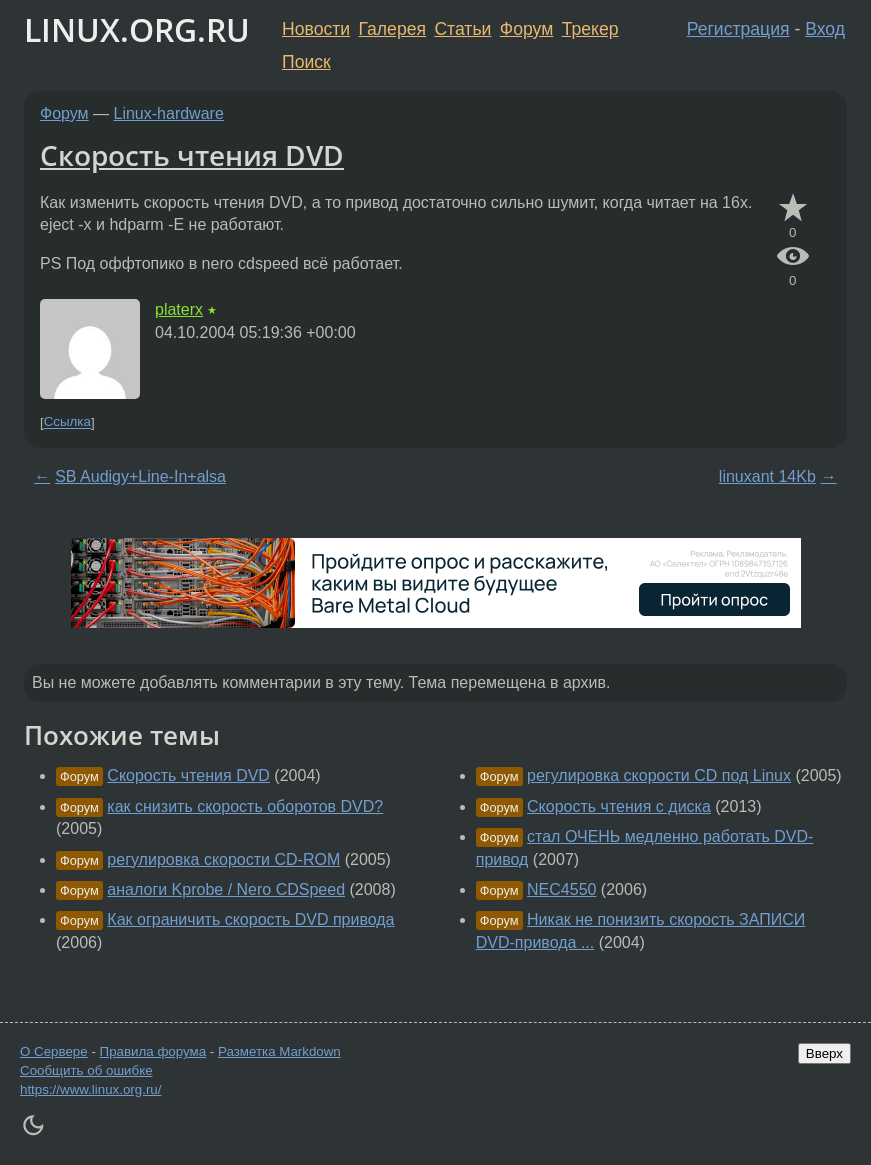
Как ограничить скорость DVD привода (250, 919)
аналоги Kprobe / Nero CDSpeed (226, 889)
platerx (179, 309)
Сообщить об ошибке (86, 1070)
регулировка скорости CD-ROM (223, 859)
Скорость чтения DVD (192, 155)
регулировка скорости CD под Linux (659, 775)
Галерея (392, 29)
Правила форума (153, 1051)
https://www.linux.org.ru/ (90, 1089)
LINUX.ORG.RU (137, 29)
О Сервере (54, 1051)
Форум (526, 29)
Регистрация (738, 29)
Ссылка (67, 422)
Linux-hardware (169, 113)
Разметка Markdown (279, 1051)
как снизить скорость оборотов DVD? (245, 806)
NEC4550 (561, 889)
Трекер (590, 29)
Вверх (824, 1053)
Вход (825, 29)
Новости (316, 29)
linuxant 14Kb (767, 476)
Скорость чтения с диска (619, 806)
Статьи (462, 29)
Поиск (306, 62)
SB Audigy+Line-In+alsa (140, 476)
